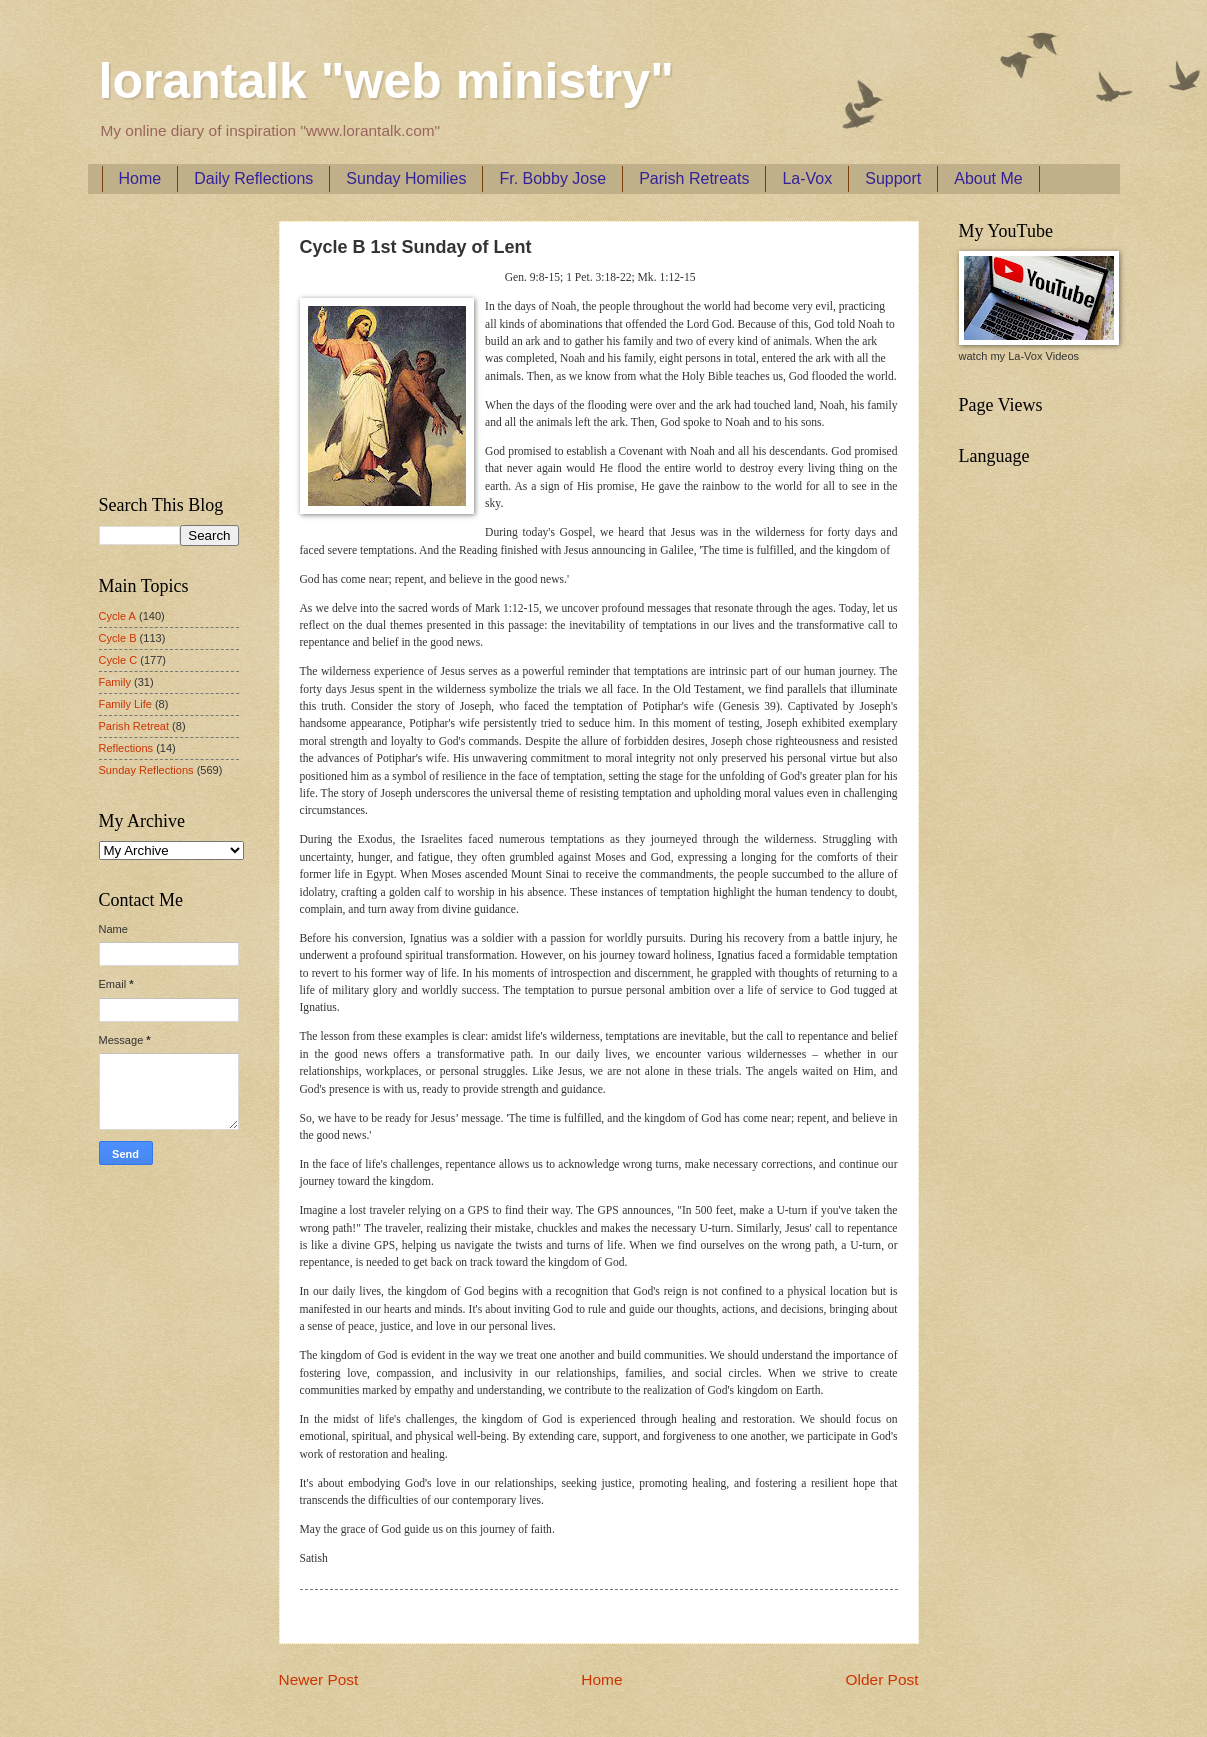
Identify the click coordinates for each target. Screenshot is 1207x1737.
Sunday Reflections (146, 770)
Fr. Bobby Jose (552, 178)
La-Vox (807, 178)
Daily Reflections (253, 178)
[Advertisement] (159, 341)
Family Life (125, 704)
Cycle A (117, 616)
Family (115, 682)
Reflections (126, 748)
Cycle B (118, 638)
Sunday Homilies (406, 178)
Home (140, 178)
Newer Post (319, 1679)
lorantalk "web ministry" (386, 81)
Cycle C (118, 660)
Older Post (882, 1679)
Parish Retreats (694, 178)
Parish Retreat (134, 726)
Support (893, 178)
